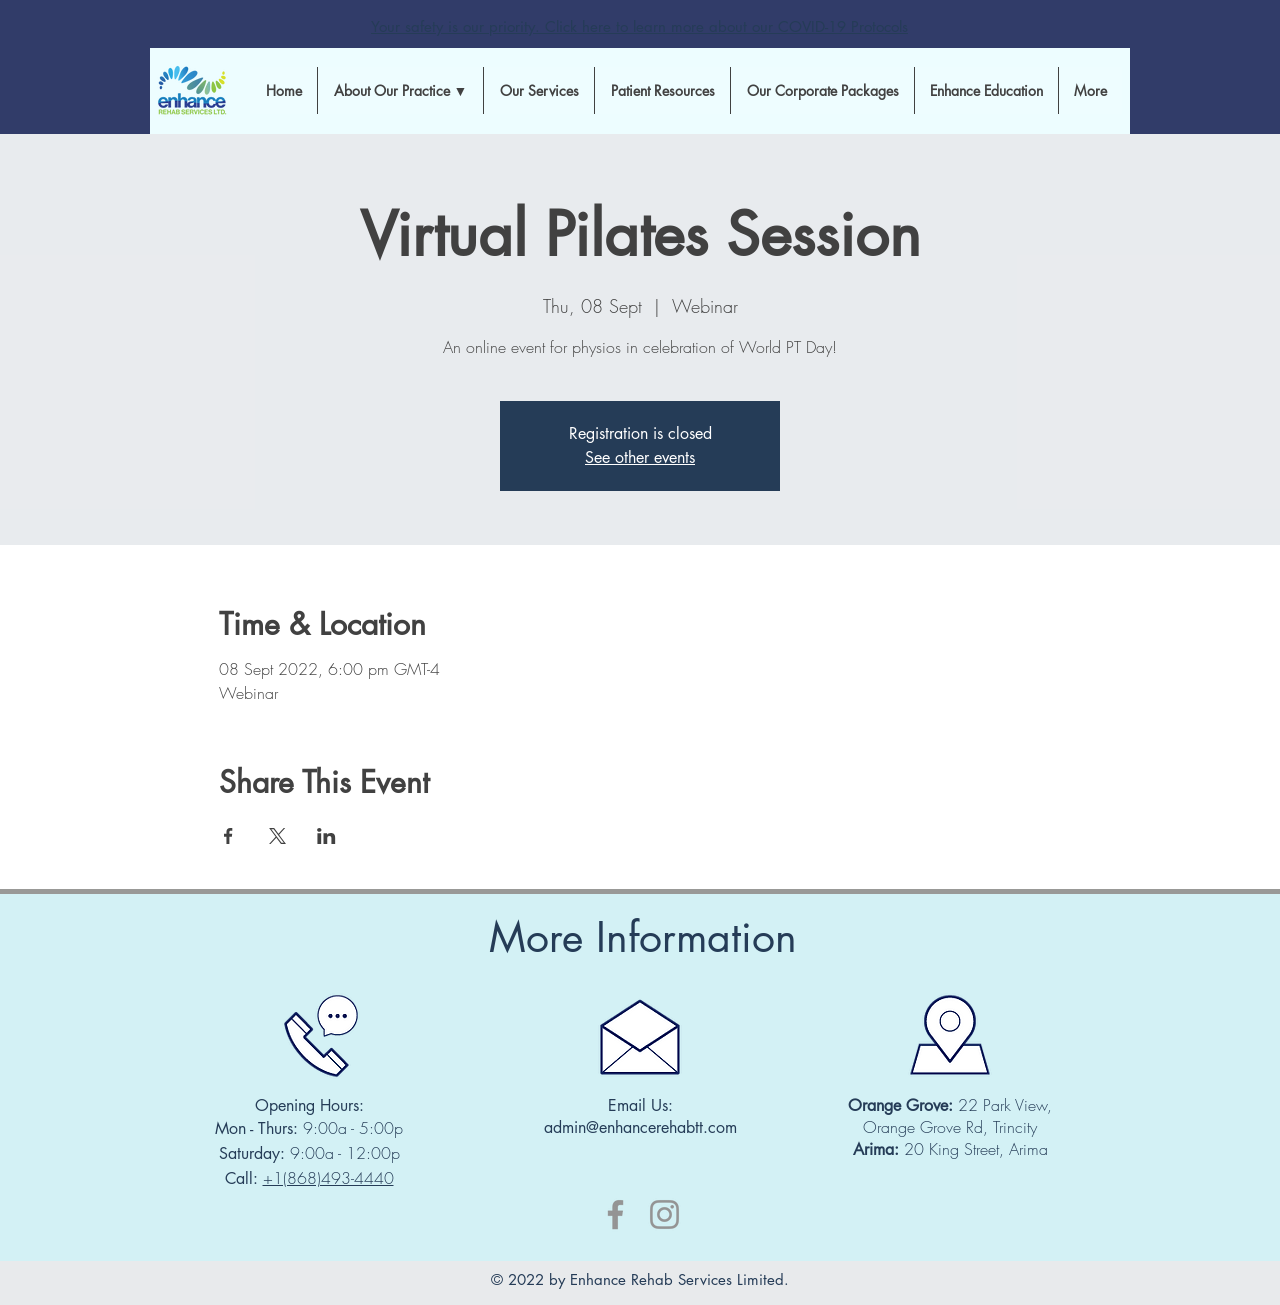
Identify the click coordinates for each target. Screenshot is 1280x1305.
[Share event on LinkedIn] (326, 836)
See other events (640, 457)
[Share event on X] (277, 836)
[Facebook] (615, 1214)
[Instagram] (664, 1214)
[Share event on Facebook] (228, 836)
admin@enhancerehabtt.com (640, 1127)
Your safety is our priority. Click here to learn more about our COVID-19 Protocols (639, 26)
